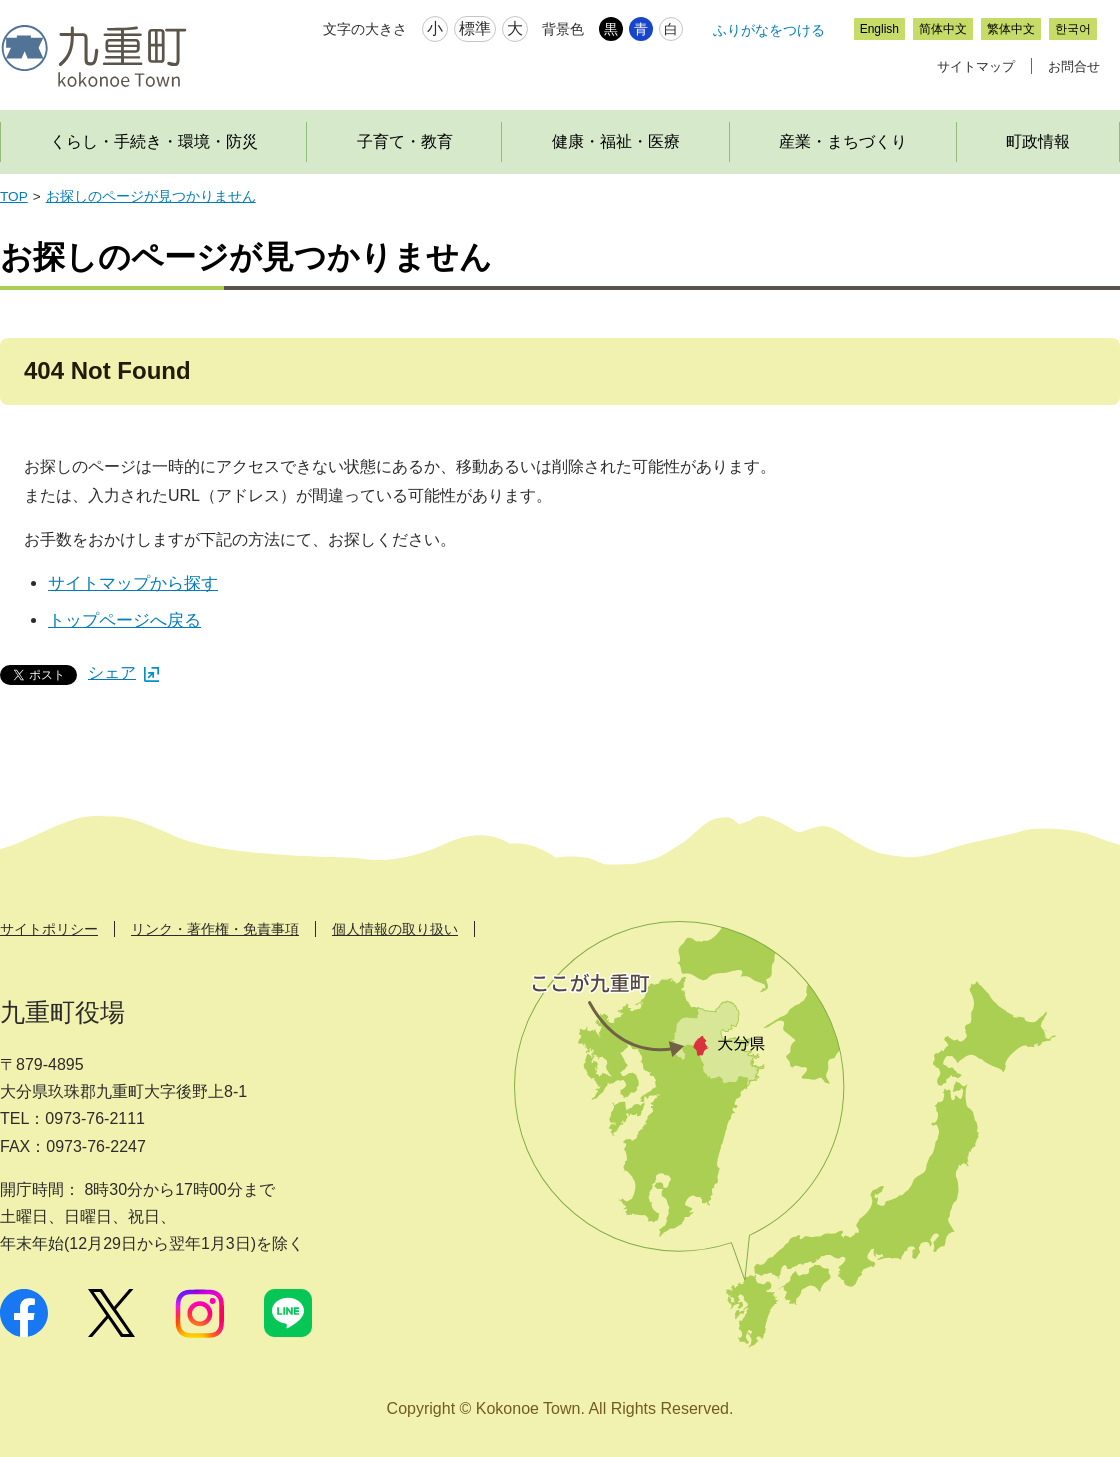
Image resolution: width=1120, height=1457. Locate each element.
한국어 (1073, 29)
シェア (123, 672)
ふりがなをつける (769, 30)
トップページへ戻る (124, 620)
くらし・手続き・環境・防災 (154, 141)
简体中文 (943, 29)
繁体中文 (1011, 29)
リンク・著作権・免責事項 (215, 929)
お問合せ (1074, 66)
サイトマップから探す (133, 583)
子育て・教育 (405, 141)
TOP (14, 196)
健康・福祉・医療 (616, 141)
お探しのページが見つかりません (151, 196)
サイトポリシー (49, 929)
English (879, 29)
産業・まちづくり (843, 141)
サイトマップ (976, 66)
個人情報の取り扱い (395, 929)
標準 (475, 28)
